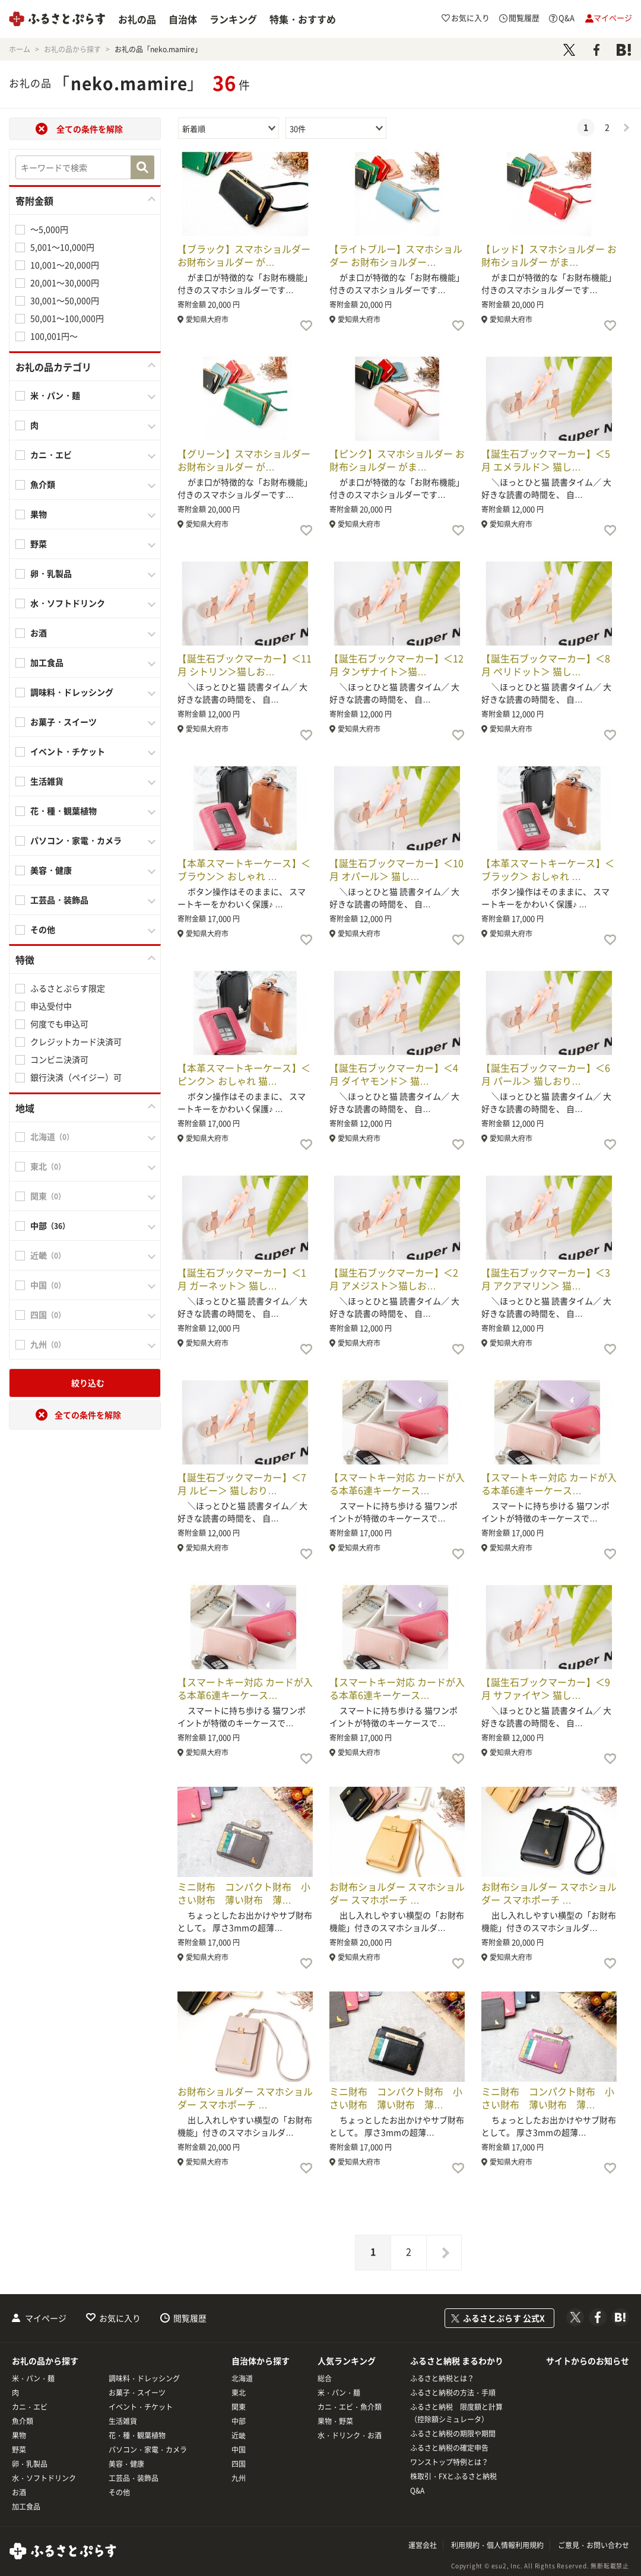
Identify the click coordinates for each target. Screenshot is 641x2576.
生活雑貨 (47, 781)
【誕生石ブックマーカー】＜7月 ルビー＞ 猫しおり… (241, 1483)
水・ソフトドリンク (67, 603)
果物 (38, 514)
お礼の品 (137, 19)
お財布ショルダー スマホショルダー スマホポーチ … (397, 1893)
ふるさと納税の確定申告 (449, 2447)
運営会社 (422, 2545)
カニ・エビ (51, 454)
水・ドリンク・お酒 (350, 2435)
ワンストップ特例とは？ (449, 2462)
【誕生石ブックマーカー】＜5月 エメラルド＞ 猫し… (545, 460)
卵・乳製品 (51, 573)
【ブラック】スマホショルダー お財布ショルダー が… (243, 255)
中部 (238, 2421)
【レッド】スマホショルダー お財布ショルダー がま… (549, 255)
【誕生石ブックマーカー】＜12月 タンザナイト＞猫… (396, 664)
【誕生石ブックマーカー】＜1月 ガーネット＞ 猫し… (241, 1278)
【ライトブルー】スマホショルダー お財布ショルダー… (395, 255)
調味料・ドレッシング (71, 692)
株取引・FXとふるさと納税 (453, 2476)
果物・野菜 (335, 2421)
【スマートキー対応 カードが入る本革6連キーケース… (397, 1483)
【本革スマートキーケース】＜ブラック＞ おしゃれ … (547, 869)
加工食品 (47, 662)
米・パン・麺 (55, 395)
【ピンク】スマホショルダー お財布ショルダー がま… (397, 460)
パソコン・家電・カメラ (76, 840)
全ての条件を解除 (89, 129)
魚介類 (42, 484)
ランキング (233, 19)
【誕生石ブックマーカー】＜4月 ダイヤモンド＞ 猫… (393, 1074)
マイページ (45, 2318)
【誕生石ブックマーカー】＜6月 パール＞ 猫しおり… (545, 1074)
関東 (238, 2407)
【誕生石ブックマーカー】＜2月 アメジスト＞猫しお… (393, 1278)
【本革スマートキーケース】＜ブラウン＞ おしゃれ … (243, 869)
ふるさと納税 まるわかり (456, 2361)
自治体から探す (260, 2361)
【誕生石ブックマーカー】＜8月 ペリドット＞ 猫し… (545, 664)
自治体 (183, 19)
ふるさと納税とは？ (442, 2378)
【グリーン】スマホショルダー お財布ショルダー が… (243, 460)
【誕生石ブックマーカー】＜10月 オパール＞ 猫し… (396, 869)
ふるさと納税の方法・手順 (453, 2392)
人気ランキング (347, 2361)
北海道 (242, 2378)
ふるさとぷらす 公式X (504, 2318)
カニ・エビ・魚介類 (350, 2407)
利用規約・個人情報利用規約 (497, 2545)
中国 (238, 2449)
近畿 (238, 2435)
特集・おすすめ (302, 19)
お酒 (38, 633)
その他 (42, 929)
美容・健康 (51, 870)
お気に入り (120, 2318)
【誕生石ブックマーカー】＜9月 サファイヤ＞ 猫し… (545, 1688)
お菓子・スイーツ (63, 722)
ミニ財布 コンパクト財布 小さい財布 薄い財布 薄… (243, 1893)
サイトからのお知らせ (587, 2361)
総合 (325, 2378)
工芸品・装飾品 (59, 900)
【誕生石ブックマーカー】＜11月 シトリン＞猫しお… (244, 664)
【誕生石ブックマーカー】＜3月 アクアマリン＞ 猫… (545, 1278)
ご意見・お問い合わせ (593, 2545)
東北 (238, 2392)
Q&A (417, 2490)
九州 (238, 2478)
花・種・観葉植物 (63, 811)
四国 (238, 2464)
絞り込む (87, 1383)
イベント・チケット (67, 751)
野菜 (38, 543)
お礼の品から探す (45, 2361)
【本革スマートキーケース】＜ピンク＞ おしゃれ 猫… (243, 1074)
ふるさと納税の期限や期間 (453, 2433)
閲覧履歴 (190, 2318)
